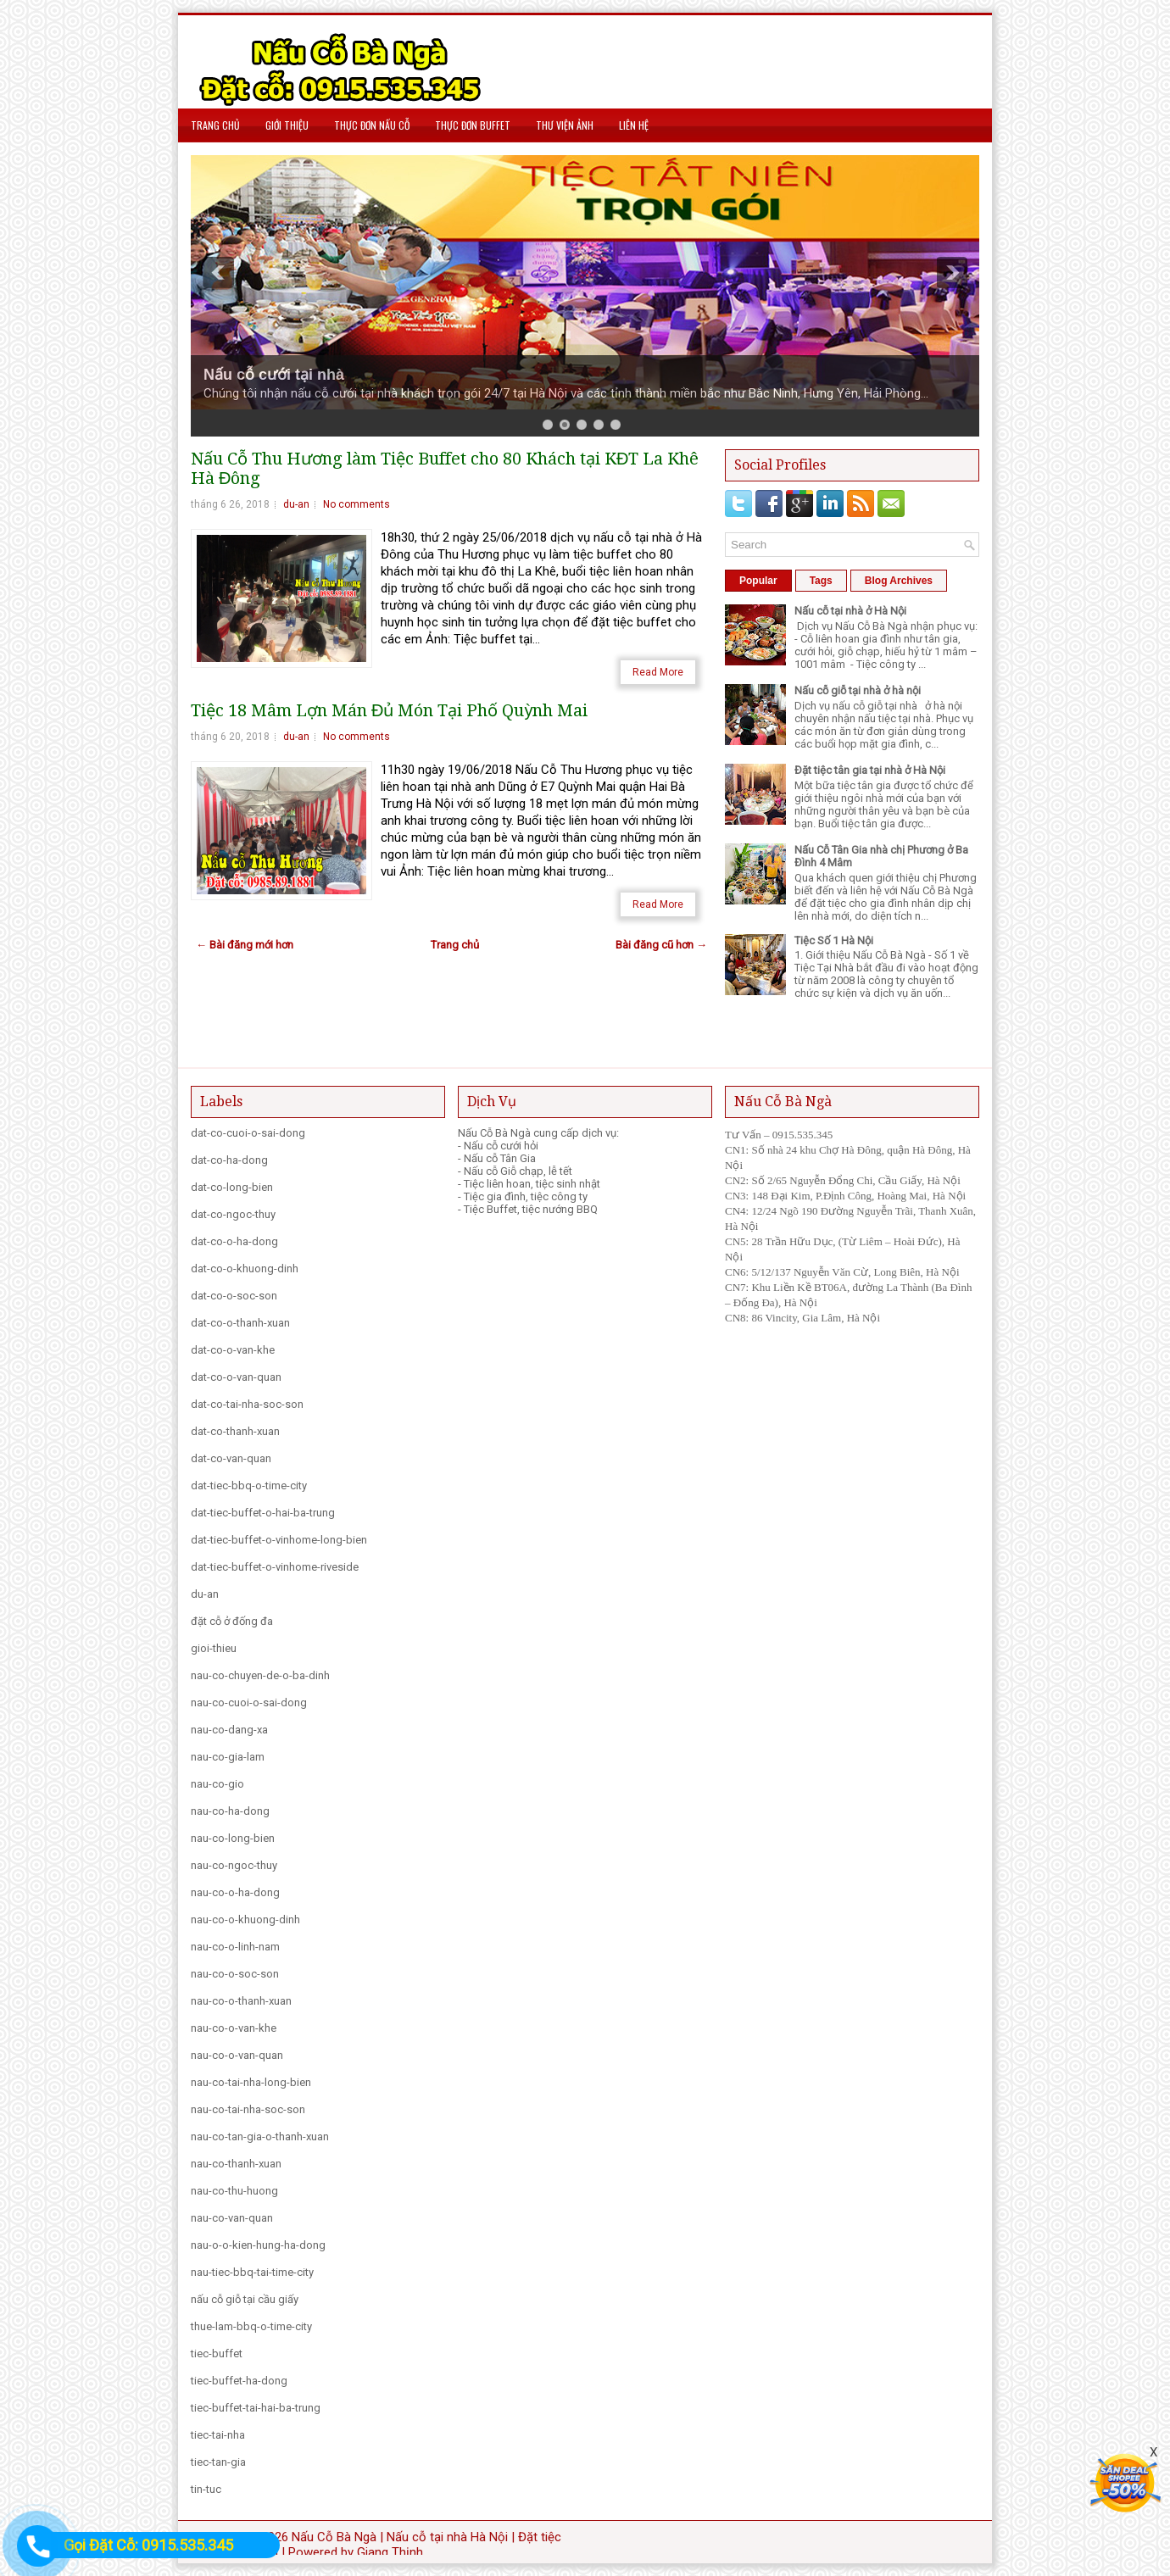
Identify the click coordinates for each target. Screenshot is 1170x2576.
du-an (296, 504)
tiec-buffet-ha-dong (239, 2380)
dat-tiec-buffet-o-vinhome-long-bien (279, 1539)
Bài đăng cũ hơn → (661, 944)
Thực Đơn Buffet (472, 125)
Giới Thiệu (287, 125)
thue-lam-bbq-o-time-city (251, 2326)
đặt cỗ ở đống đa (232, 1621)
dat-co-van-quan (231, 1458)
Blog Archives (899, 581)
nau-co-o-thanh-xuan (241, 2001)
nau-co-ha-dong (230, 1811)
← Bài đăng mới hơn (244, 944)
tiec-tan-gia (218, 2462)
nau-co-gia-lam (228, 1756)
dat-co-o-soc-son (234, 1295)
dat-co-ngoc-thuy (233, 1214)
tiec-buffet (216, 2353)
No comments (356, 504)
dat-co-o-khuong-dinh (244, 1268)
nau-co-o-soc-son (235, 1973)
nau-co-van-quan (232, 2218)
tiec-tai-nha (218, 2435)
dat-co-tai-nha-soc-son (247, 1404)
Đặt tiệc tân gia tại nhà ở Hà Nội (869, 770)
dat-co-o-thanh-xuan (240, 1322)
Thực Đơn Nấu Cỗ (372, 125)
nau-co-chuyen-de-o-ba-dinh (260, 1675)
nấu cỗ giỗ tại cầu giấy (244, 2299)
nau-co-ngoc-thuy (234, 1865)
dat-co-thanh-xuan (235, 1431)
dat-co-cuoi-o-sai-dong (248, 1133)
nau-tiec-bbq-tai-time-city (252, 2272)
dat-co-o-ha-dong (234, 1241)
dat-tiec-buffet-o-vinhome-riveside (275, 1567)
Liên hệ (634, 125)
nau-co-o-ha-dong (235, 1892)
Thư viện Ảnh (564, 125)
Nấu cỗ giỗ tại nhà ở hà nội (857, 690)
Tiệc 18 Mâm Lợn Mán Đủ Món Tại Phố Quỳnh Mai (389, 711)
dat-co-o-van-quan (236, 1377)
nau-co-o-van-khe (233, 2028)
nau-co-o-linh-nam (235, 1946)
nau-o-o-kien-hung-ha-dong (258, 2245)
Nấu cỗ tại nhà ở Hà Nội (850, 610)
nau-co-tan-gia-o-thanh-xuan (260, 2136)
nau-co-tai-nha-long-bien (251, 2082)
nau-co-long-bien (233, 1838)
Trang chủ (215, 125)
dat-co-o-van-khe (233, 1350)
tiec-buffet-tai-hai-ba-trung (255, 2407)
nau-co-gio (217, 1784)
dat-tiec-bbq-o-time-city (249, 1485)
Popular (758, 581)
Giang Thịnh (390, 2552)
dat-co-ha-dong (229, 1160)
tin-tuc (206, 2489)
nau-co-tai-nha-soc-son (248, 2109)
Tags (821, 581)
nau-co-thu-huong (234, 2190)
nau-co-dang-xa (229, 1729)
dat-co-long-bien (232, 1187)
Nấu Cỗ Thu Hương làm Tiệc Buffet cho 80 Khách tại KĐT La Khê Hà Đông (445, 468)
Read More (657, 672)
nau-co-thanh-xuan (236, 2163)
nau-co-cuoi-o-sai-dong (249, 1702)
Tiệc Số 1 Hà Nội (833, 940)
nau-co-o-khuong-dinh (245, 1919)
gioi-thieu (214, 1648)
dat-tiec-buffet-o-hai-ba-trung (263, 1512)
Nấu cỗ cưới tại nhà (273, 374)
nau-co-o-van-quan (237, 2055)
